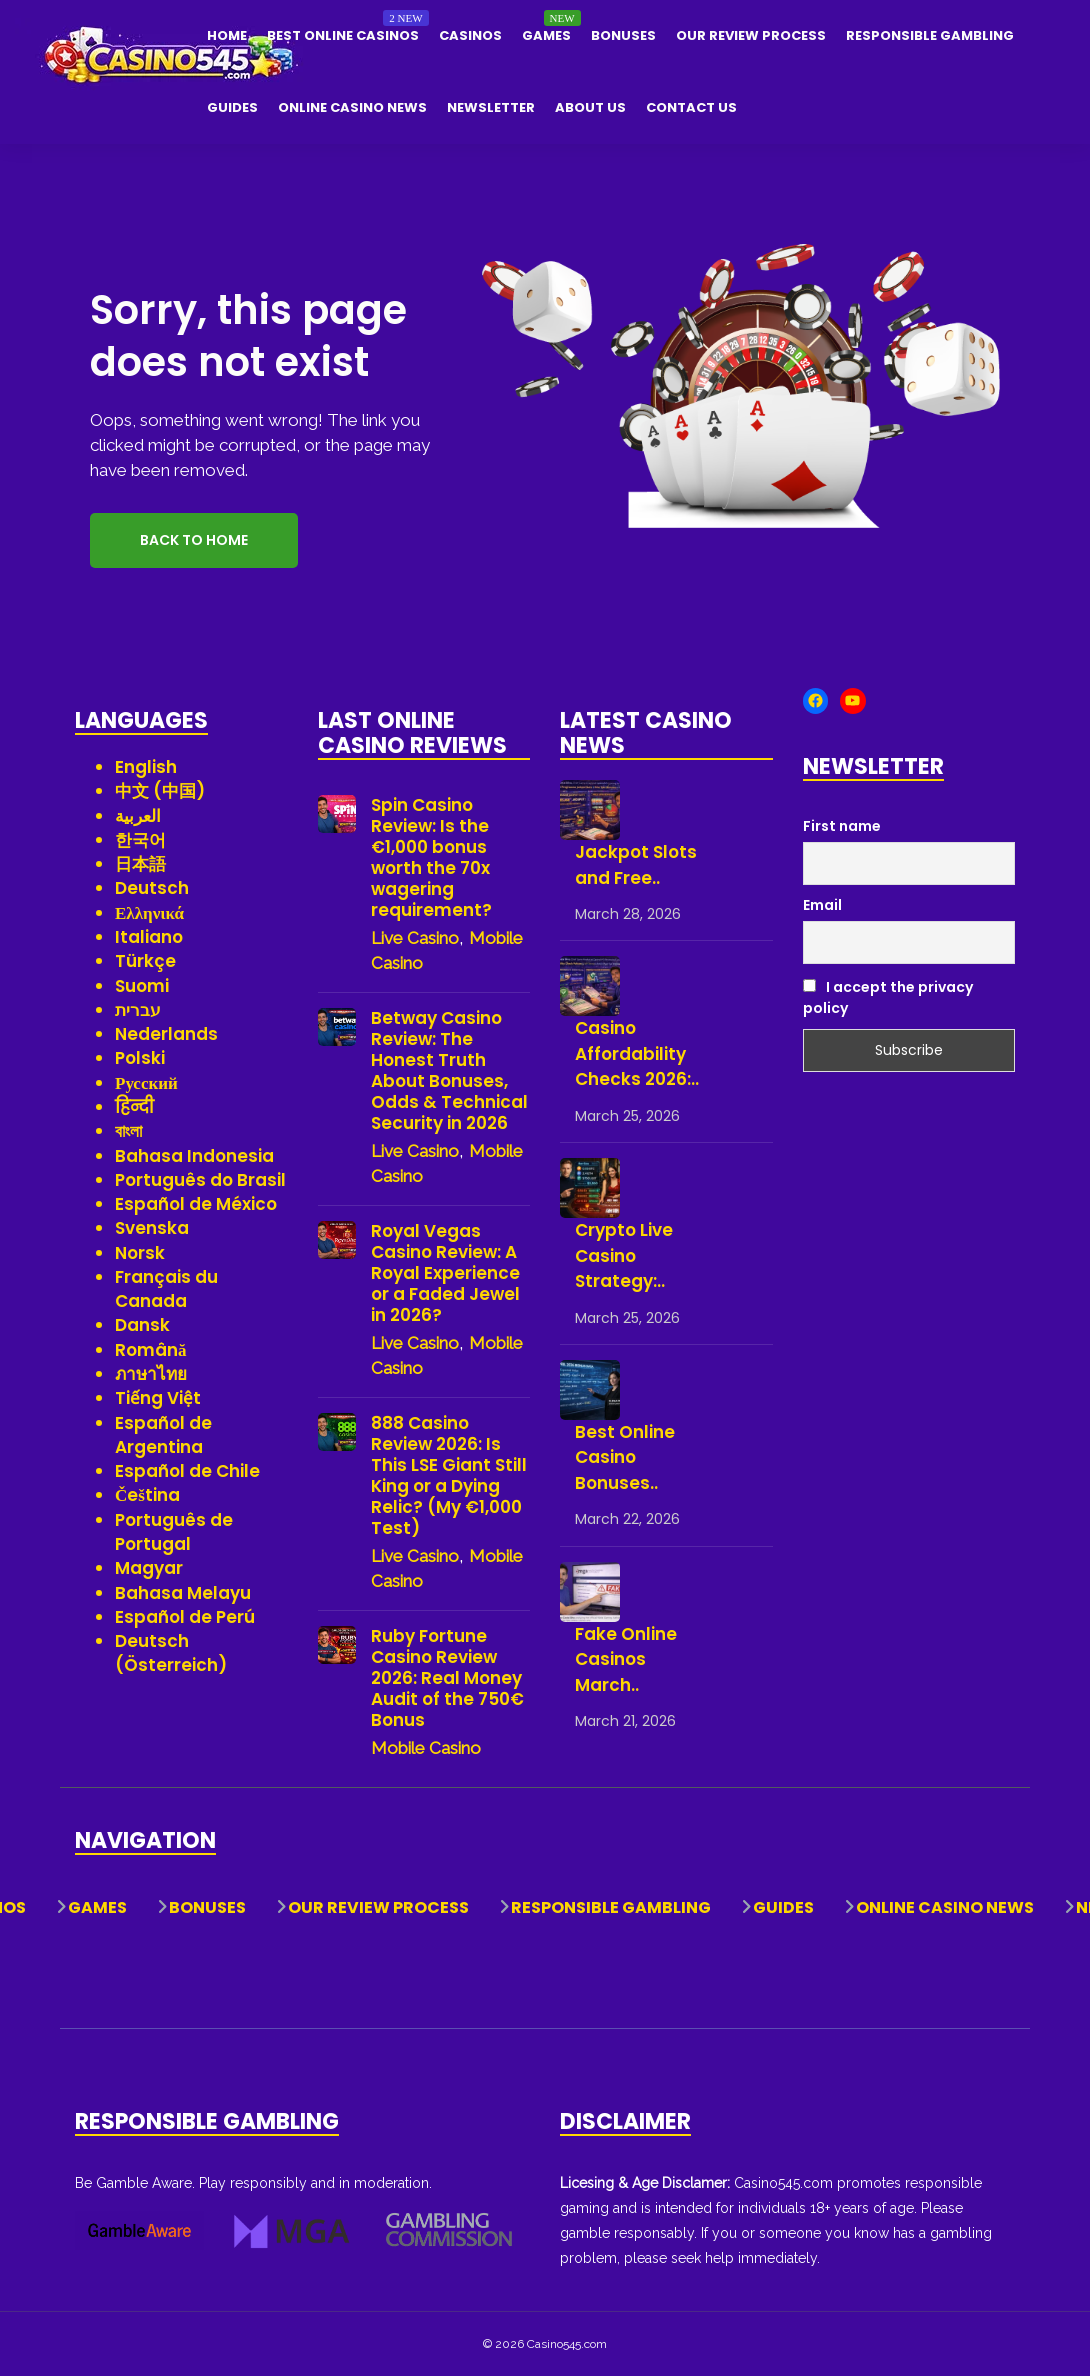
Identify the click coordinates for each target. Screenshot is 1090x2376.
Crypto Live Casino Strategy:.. (624, 1255)
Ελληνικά (149, 913)
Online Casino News (352, 107)
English (146, 767)
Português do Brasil (200, 1180)
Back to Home (194, 540)
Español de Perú (185, 1617)
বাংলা (128, 1131)
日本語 (140, 864)
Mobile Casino (426, 1748)
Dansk (142, 1325)
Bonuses (623, 35)
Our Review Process (751, 35)
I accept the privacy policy (888, 997)
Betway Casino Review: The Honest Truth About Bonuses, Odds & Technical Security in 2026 (449, 1071)
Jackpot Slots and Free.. (636, 865)
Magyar (149, 1568)
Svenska (152, 1228)
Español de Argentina (163, 1435)
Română (151, 1350)
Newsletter (491, 107)
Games (546, 35)
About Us (590, 107)
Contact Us (691, 107)
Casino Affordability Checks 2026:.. (637, 1053)
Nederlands (166, 1034)
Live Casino (415, 938)
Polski (140, 1058)
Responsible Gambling (930, 35)
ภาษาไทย (151, 1374)
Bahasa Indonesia (194, 1156)
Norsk (140, 1253)
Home (227, 35)
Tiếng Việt (158, 1398)
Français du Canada (166, 1289)
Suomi (142, 986)
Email (822, 905)
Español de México (196, 1204)
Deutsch (152, 888)
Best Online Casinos (343, 35)
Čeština (147, 1495)
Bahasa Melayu (183, 1593)
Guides (232, 107)
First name (842, 826)
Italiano (149, 937)
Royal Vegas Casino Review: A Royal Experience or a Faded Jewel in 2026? (445, 1273)
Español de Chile (187, 1471)
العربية (138, 816)
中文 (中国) (160, 791)
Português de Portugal (174, 1532)
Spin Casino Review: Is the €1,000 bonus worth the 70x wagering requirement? (431, 858)
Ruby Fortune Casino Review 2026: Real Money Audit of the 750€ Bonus (447, 1678)
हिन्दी (134, 1107)
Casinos (470, 35)
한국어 (140, 840)
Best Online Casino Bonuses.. (625, 1457)
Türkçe (145, 961)
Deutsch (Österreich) (171, 1653)
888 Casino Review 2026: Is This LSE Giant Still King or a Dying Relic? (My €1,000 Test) (449, 1476)
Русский (146, 1083)
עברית (138, 1010)
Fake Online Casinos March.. (626, 1659)
